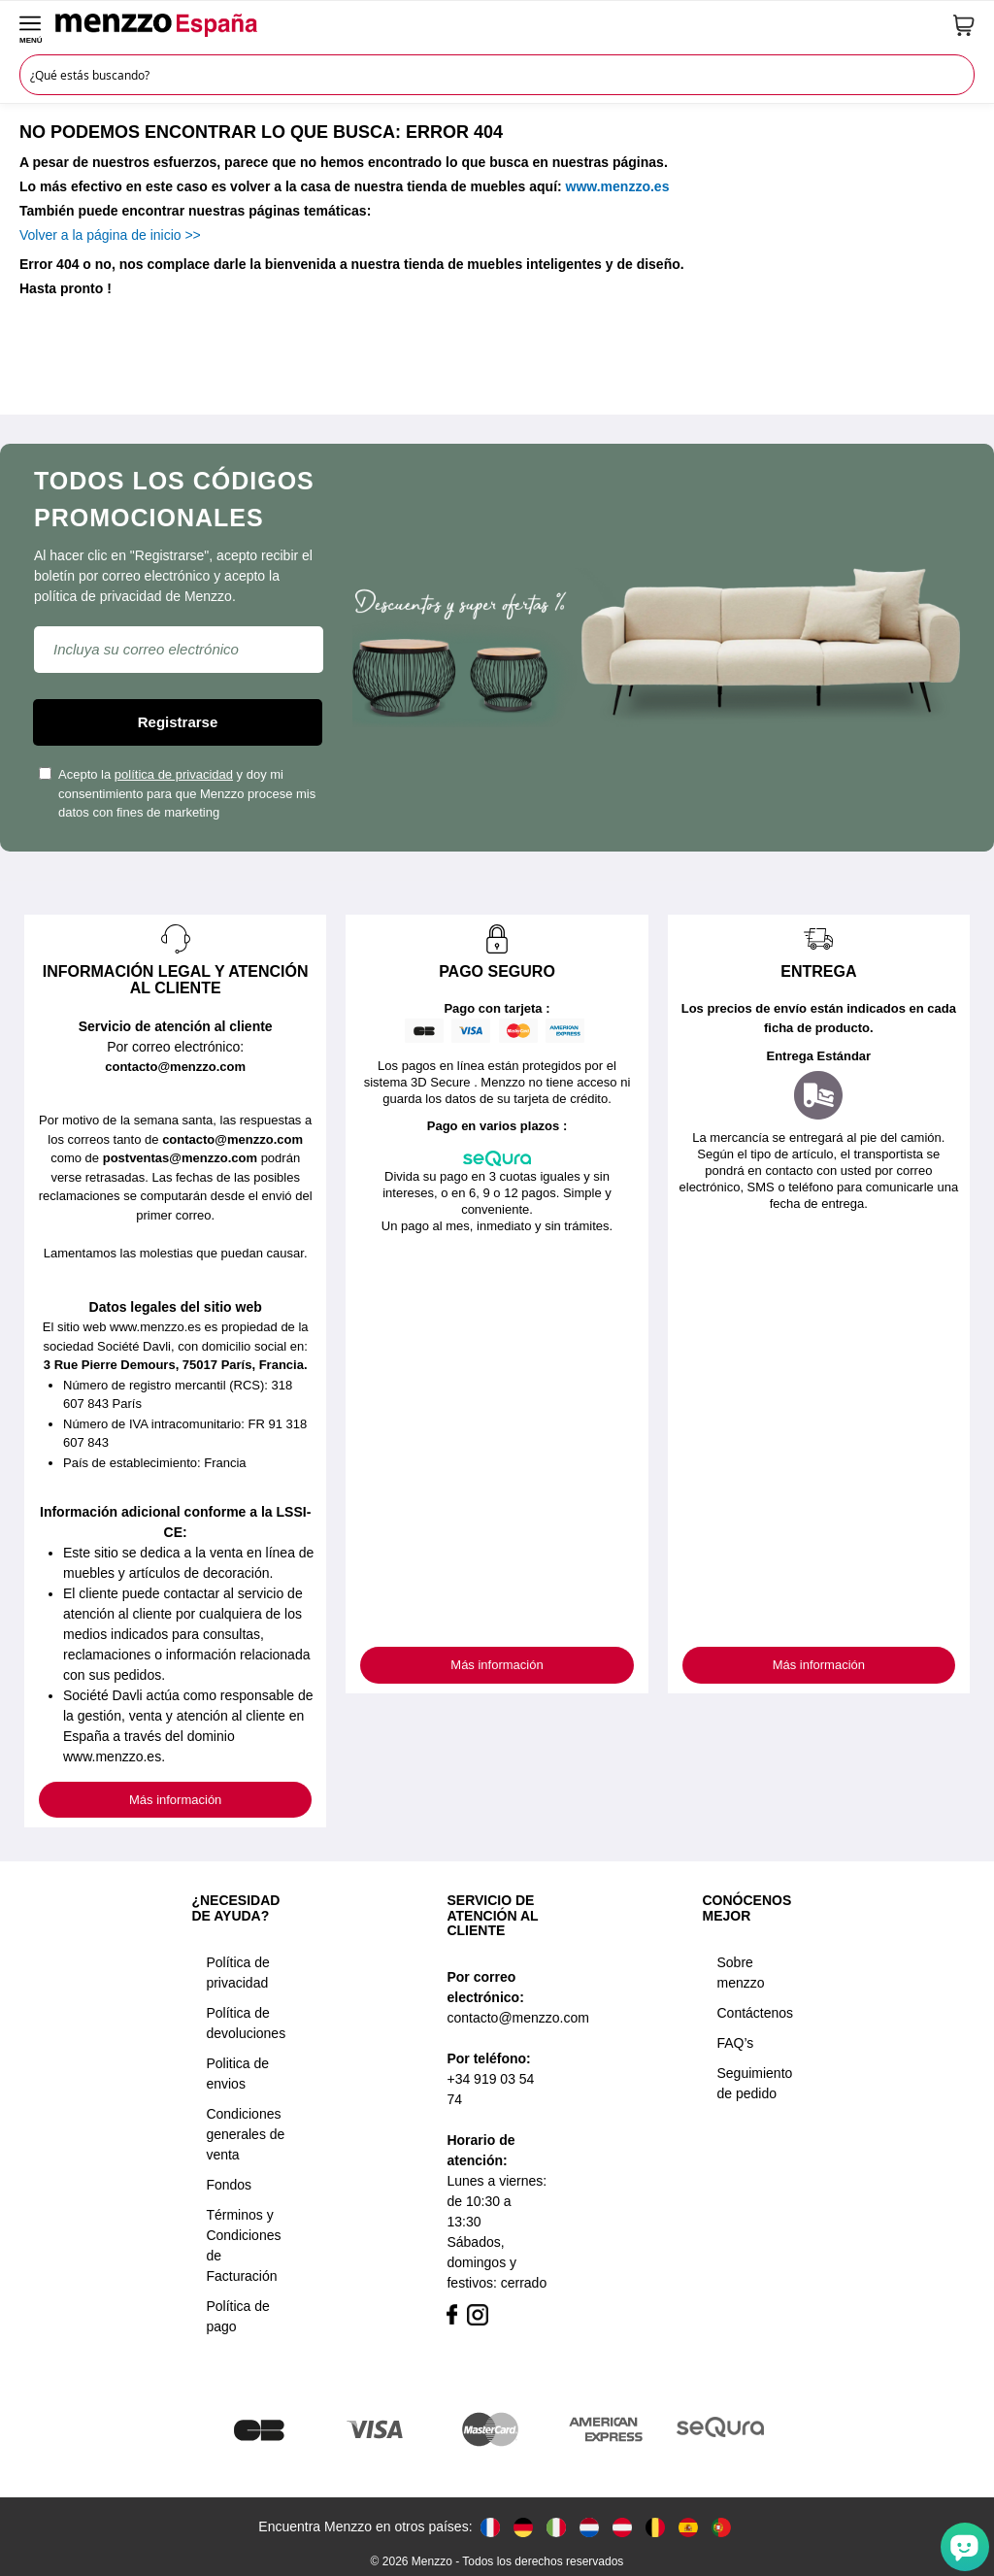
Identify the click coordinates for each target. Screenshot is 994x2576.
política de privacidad (174, 774)
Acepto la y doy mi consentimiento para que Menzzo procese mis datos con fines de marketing (177, 793)
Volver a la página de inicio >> (110, 235)
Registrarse (178, 722)
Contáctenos (755, 2013)
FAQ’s (735, 2043)
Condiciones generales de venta (245, 2134)
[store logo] (498, 25)
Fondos (228, 2184)
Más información (175, 1799)
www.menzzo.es (618, 186)
